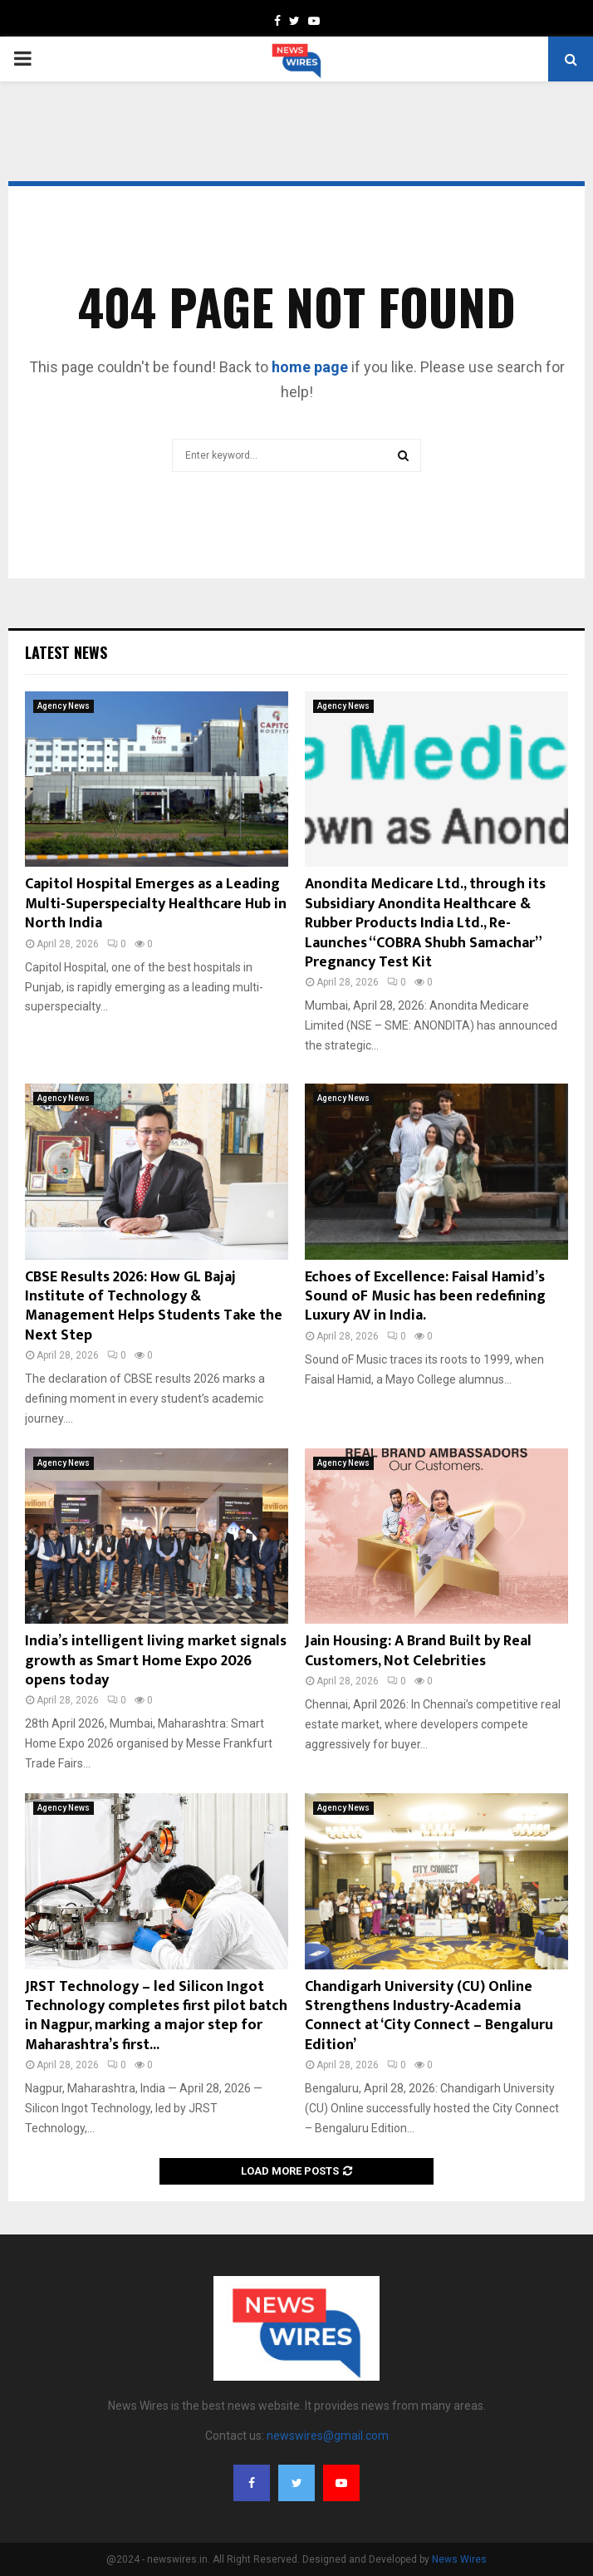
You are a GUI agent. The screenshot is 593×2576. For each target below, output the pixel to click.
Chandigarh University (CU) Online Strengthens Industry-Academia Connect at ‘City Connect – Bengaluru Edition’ (429, 2015)
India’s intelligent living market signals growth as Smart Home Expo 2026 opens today (156, 1661)
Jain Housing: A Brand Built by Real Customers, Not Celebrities (418, 1651)
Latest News (66, 652)
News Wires (459, 2559)
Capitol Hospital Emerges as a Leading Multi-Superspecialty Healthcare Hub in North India (156, 904)
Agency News (63, 705)
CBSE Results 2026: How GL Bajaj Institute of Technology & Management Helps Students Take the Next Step (153, 1306)
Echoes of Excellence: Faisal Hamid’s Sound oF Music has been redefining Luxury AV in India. (425, 1297)
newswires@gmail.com (328, 2435)
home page (310, 367)
